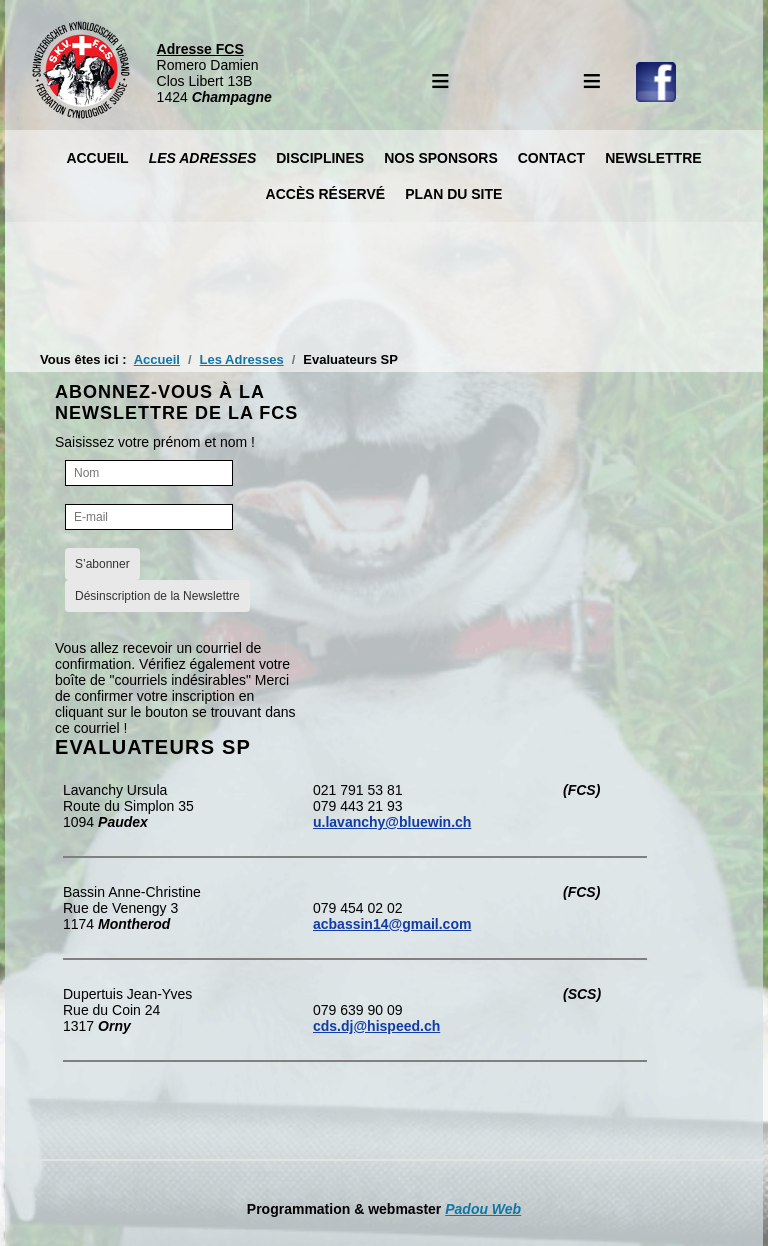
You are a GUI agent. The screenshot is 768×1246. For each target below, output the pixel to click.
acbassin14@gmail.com (392, 924)
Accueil (97, 158)
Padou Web (483, 1209)
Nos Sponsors (441, 158)
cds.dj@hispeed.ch (376, 1026)
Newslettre (653, 158)
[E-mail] (149, 517)
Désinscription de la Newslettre (157, 596)
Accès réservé (326, 194)
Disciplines (320, 158)
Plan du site (453, 194)
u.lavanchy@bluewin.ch (392, 822)
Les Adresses (203, 158)
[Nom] (149, 473)
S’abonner (102, 564)
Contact (551, 158)
